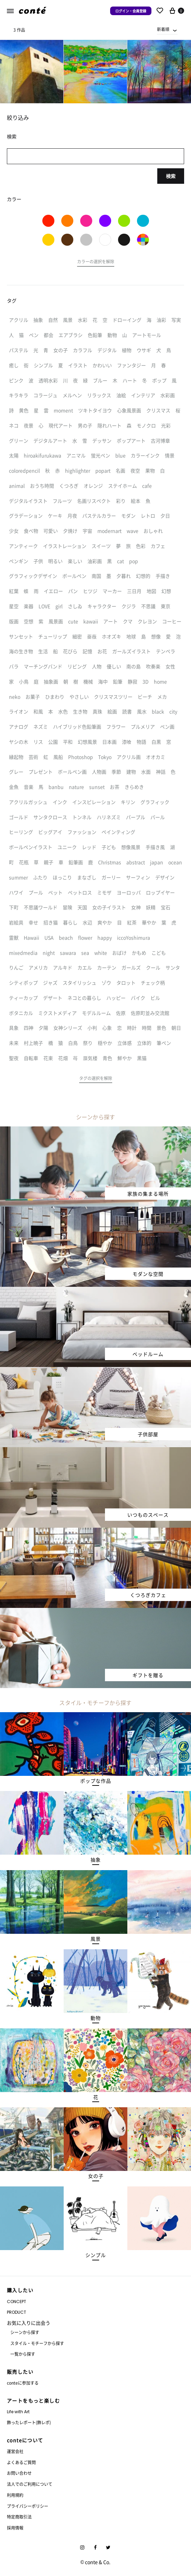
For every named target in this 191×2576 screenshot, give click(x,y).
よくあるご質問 (21, 2462)
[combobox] (167, 29)
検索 (171, 175)
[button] (95, 262)
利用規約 (15, 2495)
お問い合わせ (19, 2473)
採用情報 (15, 2528)
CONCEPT (16, 2301)
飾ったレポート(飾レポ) (29, 2422)
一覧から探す (22, 2354)
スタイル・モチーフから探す (37, 2343)
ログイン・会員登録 (130, 10)
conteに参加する (23, 2383)
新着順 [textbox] (163, 29)
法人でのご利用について (29, 2484)
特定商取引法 (19, 2517)
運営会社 (15, 2451)
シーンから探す (24, 2332)
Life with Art (18, 2412)
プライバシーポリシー (27, 2506)
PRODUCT (16, 2312)
